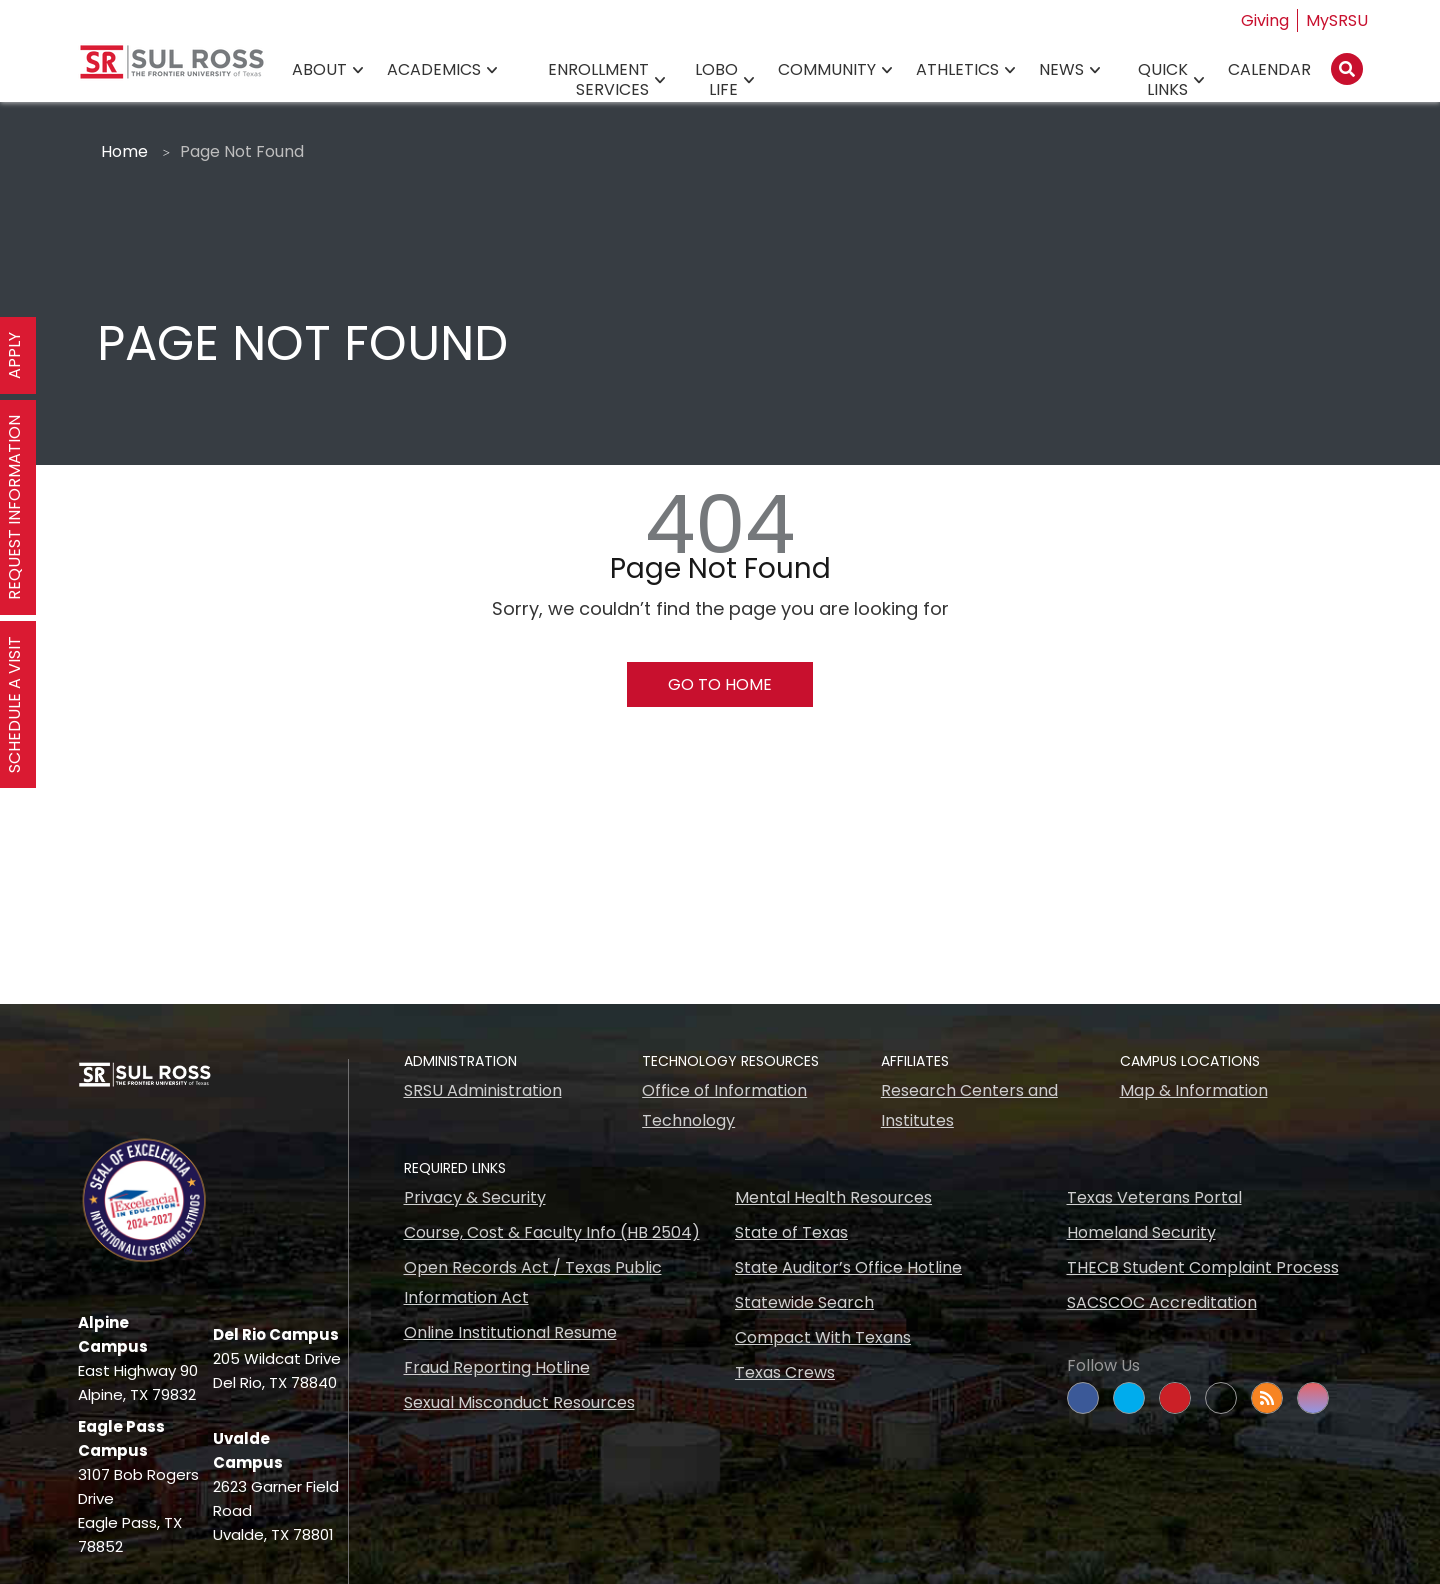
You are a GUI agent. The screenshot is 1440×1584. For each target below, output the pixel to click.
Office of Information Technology (724, 1105)
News (1061, 70)
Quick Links (1163, 80)
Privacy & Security (475, 1197)
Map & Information (1194, 1090)
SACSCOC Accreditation (1162, 1302)
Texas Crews (785, 1372)
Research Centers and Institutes (969, 1105)
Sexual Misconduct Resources (519, 1402)
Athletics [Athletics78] (957, 70)
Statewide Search (804, 1302)
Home (124, 151)
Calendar (1269, 70)
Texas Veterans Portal (1154, 1197)
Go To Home (720, 684)
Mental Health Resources (833, 1197)
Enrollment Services (598, 80)
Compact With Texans (823, 1337)
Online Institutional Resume (510, 1332)
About (319, 70)
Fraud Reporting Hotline (497, 1367)
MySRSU (1337, 20)
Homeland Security (1141, 1232)
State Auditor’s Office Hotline (848, 1267)
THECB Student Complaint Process (1203, 1267)
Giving (1265, 20)
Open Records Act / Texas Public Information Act (533, 1282)
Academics (434, 70)
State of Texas (791, 1232)
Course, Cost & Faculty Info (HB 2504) (552, 1232)
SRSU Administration (483, 1090)
